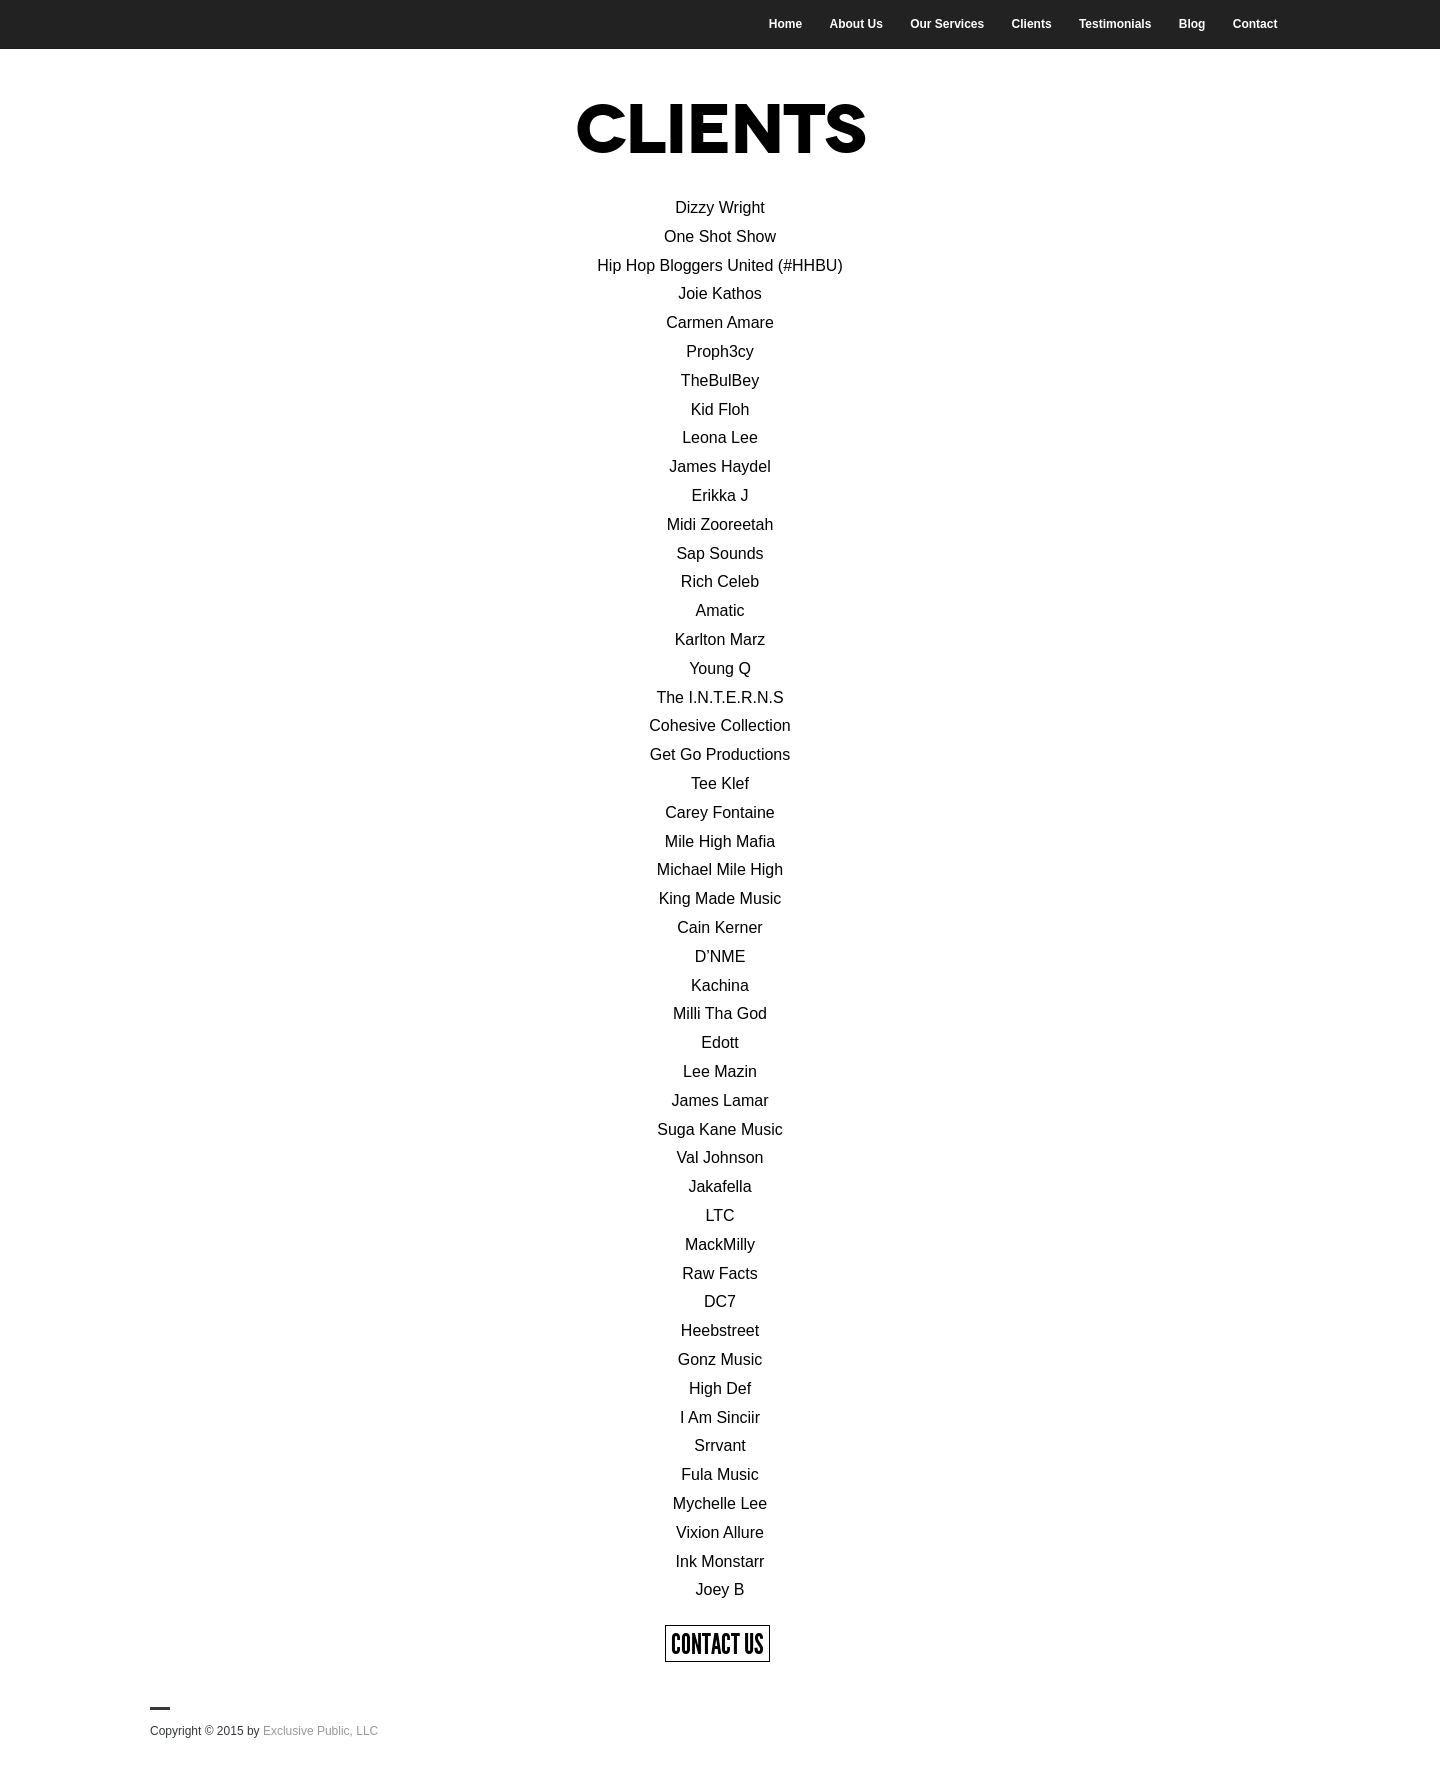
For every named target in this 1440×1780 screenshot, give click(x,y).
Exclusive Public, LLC (320, 1731)
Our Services (947, 24)
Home (785, 24)
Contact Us (717, 1644)
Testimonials (1115, 24)
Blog (1192, 24)
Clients (1032, 24)
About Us (855, 24)
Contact (1255, 24)
